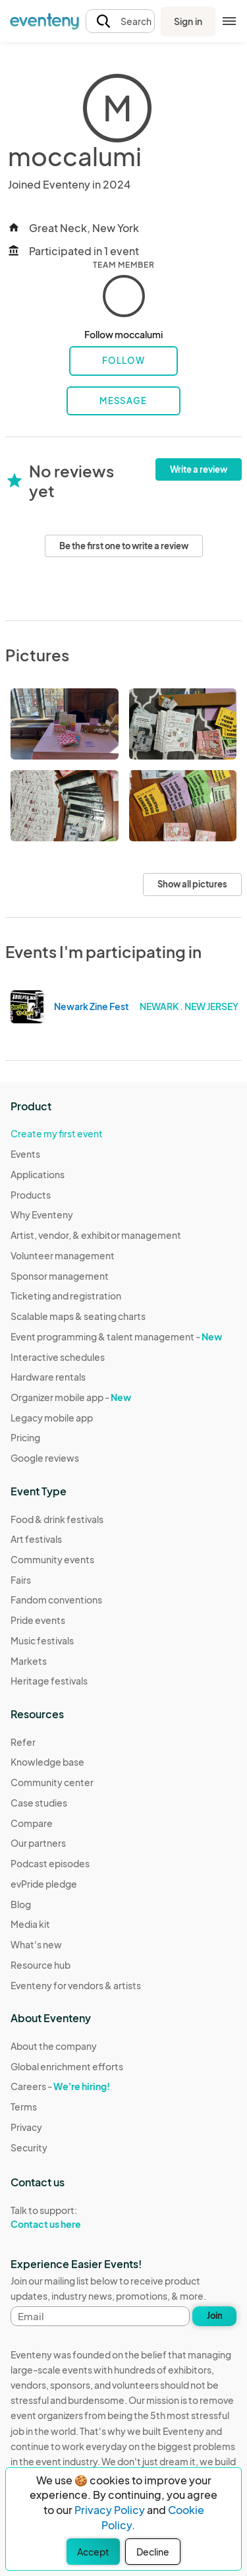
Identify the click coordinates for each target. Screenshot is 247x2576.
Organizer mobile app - (71, 1397)
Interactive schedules (58, 1357)
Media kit (30, 1924)
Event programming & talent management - (116, 1336)
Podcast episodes (50, 1863)
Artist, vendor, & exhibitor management (96, 1235)
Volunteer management (63, 1255)
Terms (24, 2106)
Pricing (25, 1437)
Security (29, 2147)
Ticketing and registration (66, 1296)
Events (25, 1154)
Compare (32, 1823)
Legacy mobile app (52, 1417)
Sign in (188, 21)
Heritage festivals (49, 1681)
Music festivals (42, 1640)
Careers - (60, 2086)
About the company (54, 2046)
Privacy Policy (109, 2510)
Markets (29, 1661)
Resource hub (40, 1965)
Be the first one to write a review (123, 546)
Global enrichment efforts (67, 2066)
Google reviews (45, 1458)
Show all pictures (192, 884)
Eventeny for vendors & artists (76, 1985)
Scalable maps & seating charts (78, 1316)
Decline (152, 2552)
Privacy (26, 2127)
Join (215, 2315)
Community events (52, 1559)
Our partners (38, 1843)
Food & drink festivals (57, 1519)
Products (31, 1195)
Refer (23, 1742)
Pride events (38, 1620)
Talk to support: (67, 2217)
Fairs (21, 1580)
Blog (21, 1904)
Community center (52, 1782)
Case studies (39, 1803)
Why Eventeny (42, 1214)
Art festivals (36, 1539)
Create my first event (57, 1133)
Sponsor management (60, 1276)
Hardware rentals (48, 1377)
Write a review (198, 469)
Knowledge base (47, 1762)
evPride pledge (44, 1884)
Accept (93, 2552)
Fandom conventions (56, 1599)
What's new (36, 1944)
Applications (38, 1174)
